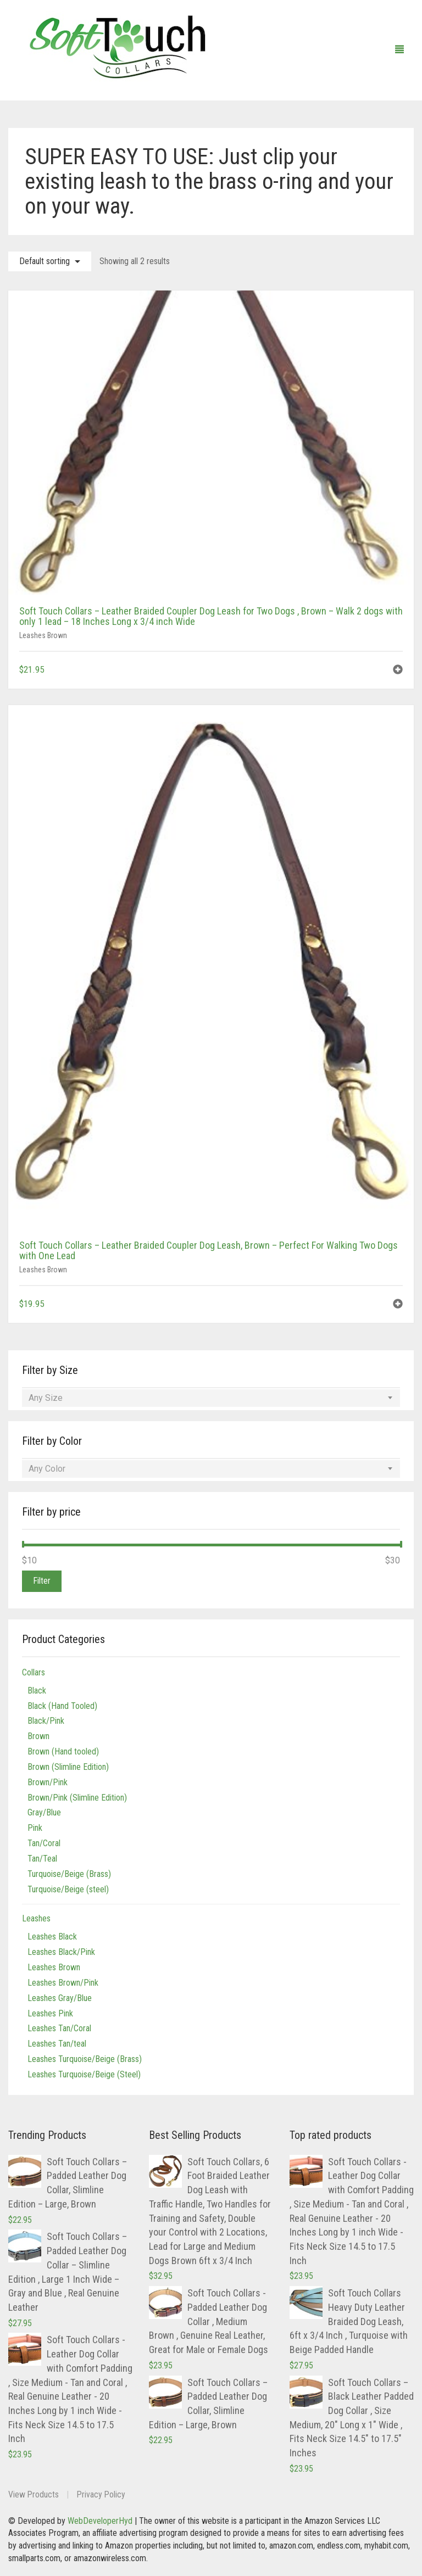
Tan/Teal (42, 1858)
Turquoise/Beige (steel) (68, 1889)
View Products (33, 2494)
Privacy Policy (102, 2494)
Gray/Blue (44, 1812)
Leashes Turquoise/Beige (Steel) (84, 2074)
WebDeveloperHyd (100, 2521)
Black (36, 1690)
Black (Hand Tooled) (62, 1706)
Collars (33, 1672)
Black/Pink (45, 1721)
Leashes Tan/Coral (59, 2028)
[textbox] (211, 1398)
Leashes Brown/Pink (62, 1982)
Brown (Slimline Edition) (68, 1767)
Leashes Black (52, 1936)
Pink (34, 1828)
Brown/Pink (47, 1782)
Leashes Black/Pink (61, 1952)
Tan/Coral (43, 1843)
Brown (38, 1736)
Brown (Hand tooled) (63, 1751)
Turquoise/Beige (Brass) (69, 1874)
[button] (398, 671)
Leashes (36, 1918)
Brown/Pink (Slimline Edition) (77, 1797)
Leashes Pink (50, 2013)
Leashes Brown (43, 635)
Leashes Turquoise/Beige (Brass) (84, 2059)
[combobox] (211, 1398)
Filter (42, 1580)
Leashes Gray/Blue (59, 1998)
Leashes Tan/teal (56, 2043)
